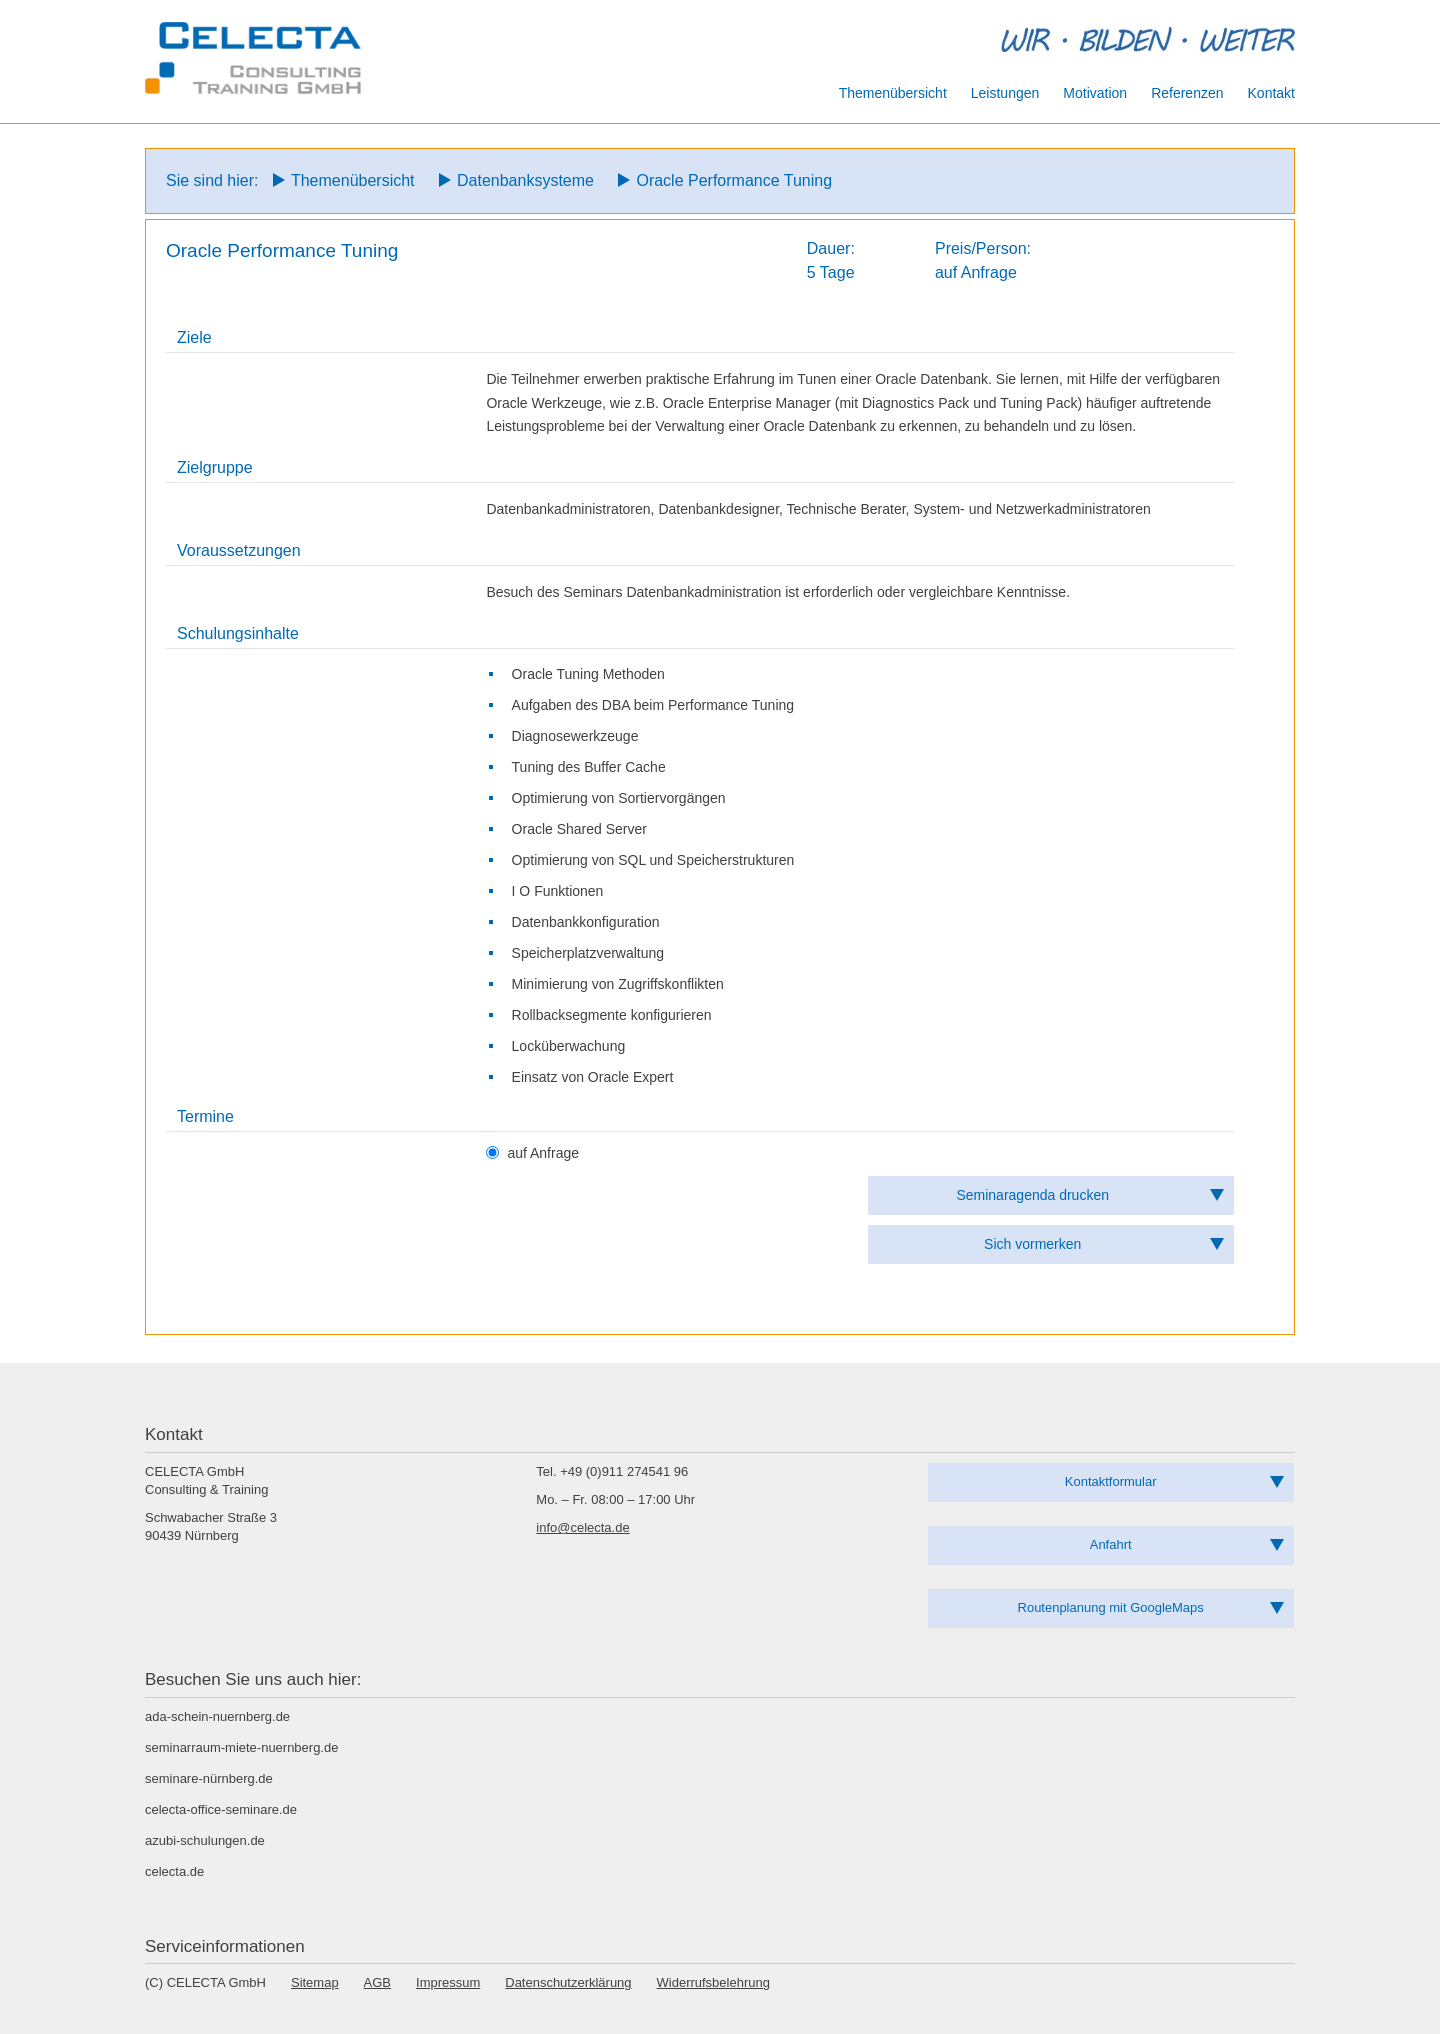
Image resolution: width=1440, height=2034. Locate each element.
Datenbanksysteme (525, 180)
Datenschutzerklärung (568, 1982)
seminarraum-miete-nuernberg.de (241, 1747)
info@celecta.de (582, 1527)
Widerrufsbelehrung (713, 1982)
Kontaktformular (1111, 1481)
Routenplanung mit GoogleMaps (1111, 1607)
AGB (377, 1982)
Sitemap (315, 1982)
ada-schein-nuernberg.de (217, 1716)
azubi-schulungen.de (205, 1840)
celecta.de (174, 1871)
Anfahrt (1111, 1544)
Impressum (448, 1982)
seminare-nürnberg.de (209, 1778)
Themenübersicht (353, 180)
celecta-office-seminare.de (221, 1809)
